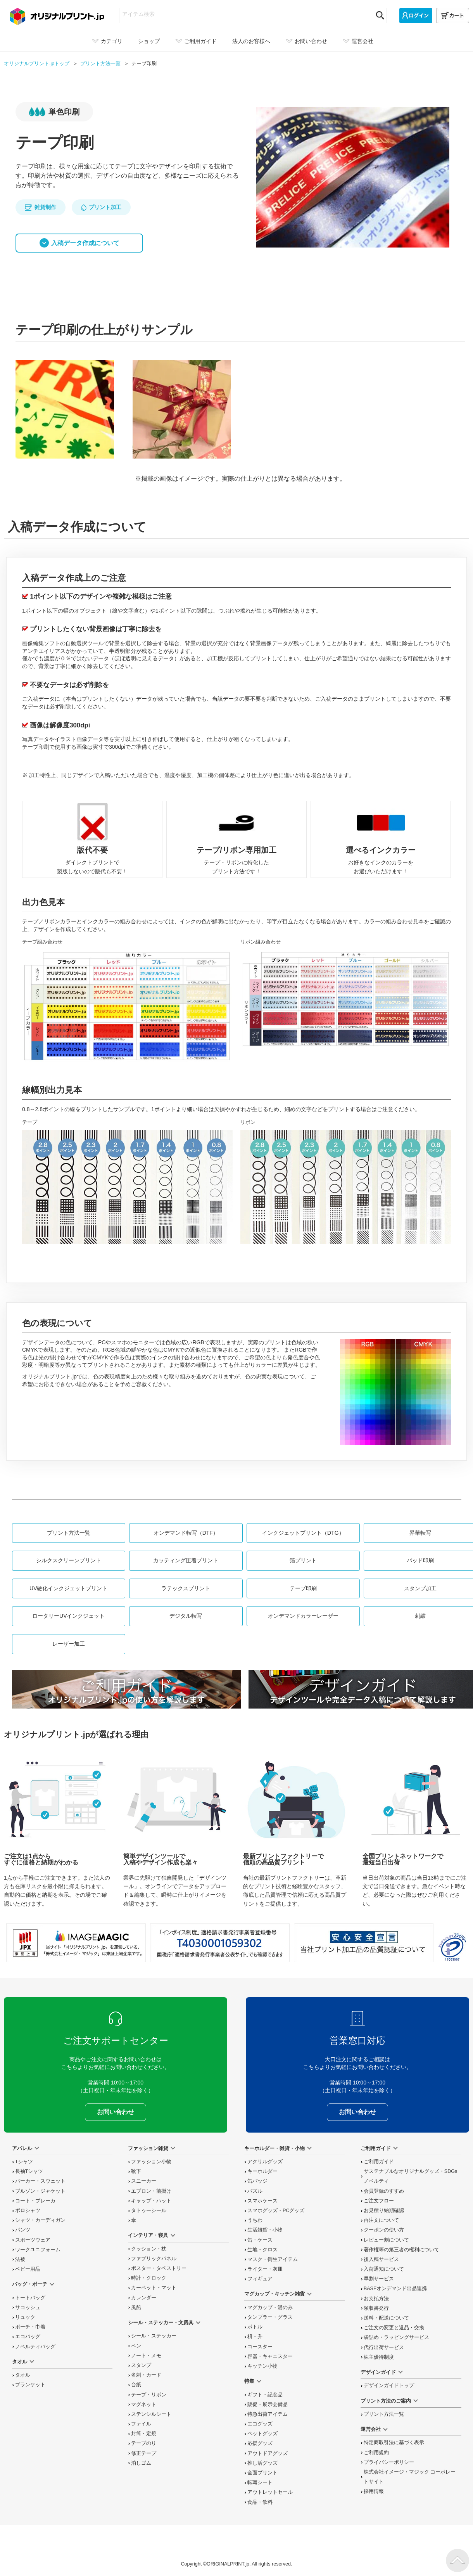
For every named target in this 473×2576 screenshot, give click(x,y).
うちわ (254, 2220)
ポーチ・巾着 (30, 2327)
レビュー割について (386, 2240)
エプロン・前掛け (151, 2191)
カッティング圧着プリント (185, 1560)
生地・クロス (262, 2249)
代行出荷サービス (384, 2347)
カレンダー (143, 2298)
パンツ (22, 2230)
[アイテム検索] (246, 14)
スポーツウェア (32, 2240)
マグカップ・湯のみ (270, 2307)
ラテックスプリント (185, 1588)
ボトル (254, 2327)
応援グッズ (260, 2443)
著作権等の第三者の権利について (401, 2249)
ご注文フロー (379, 2201)
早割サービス (379, 2279)
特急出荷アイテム (267, 2414)
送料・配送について (386, 2318)
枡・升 (254, 2336)
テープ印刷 (303, 1588)
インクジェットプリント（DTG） (303, 1533)
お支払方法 (376, 2298)
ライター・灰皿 (265, 2269)
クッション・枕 (148, 2249)
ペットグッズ (262, 2433)
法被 (20, 2259)
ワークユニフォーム (37, 2249)
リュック (25, 2317)
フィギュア (260, 2279)
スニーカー (143, 2181)
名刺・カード (146, 2375)
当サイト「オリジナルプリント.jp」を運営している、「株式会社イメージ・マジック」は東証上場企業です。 (76, 1942)
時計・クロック (148, 2278)
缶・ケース (260, 2240)
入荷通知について (384, 2269)
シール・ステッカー (153, 2336)
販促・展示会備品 (267, 2404)
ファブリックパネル (153, 2258)
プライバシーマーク (452, 1946)
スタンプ (141, 2365)
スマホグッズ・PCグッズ (276, 2210)
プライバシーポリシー (389, 2462)
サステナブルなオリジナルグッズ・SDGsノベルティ (410, 2176)
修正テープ (143, 2453)
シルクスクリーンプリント (68, 1560)
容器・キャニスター (270, 2356)
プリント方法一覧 (68, 1533)
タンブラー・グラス (270, 2317)
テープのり (143, 2443)
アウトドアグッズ (267, 2453)
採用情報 (374, 2491)
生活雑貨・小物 (265, 2230)
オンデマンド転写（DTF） (186, 1533)
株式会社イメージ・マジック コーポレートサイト (410, 2476)
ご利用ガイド (379, 2161)
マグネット (143, 2404)
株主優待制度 (379, 2357)
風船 (136, 2307)
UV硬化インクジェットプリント (68, 1588)
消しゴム (141, 2463)
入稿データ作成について (85, 243)
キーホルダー (262, 2171)
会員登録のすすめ (384, 2191)
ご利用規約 (376, 2452)
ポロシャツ (27, 2210)
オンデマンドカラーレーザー (303, 1616)
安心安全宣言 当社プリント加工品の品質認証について (363, 1942)
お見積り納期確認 (384, 2210)
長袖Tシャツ (29, 2171)
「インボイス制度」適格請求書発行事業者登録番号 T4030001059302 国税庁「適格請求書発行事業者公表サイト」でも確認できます (220, 1942)
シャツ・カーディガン (40, 2220)
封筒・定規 (143, 2433)
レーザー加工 (68, 1644)
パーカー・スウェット (40, 2181)
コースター (260, 2346)
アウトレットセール (270, 2492)
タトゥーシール (148, 2210)
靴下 (136, 2171)
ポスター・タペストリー (158, 2268)
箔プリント (303, 1560)
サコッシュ (27, 2307)
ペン (136, 2346)
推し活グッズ (262, 2463)
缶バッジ (257, 2181)
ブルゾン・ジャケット (40, 2191)
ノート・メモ (146, 2355)
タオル (22, 2375)
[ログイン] (415, 15)
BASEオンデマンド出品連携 (395, 2288)
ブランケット (30, 2384)
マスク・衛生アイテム (272, 2259)
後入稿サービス (381, 2259)
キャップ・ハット (151, 2201)
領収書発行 (376, 2308)
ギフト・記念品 (265, 2395)
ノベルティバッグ (35, 2346)
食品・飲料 (260, 2502)
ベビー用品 (27, 2269)
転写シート (260, 2482)
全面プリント (262, 2473)
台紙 (136, 2384)
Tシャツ (24, 2161)
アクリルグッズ (265, 2161)
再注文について (381, 2220)
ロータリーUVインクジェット (68, 1616)
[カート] (452, 15)
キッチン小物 (262, 2366)
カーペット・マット (153, 2287)
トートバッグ (30, 2298)
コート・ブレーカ (35, 2201)
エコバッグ (27, 2336)
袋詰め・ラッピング (396, 2337)
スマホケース (262, 2201)
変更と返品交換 (394, 2327)
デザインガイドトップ (389, 2385)
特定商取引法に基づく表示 (394, 2442)
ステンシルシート (151, 2414)
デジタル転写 (185, 1616)
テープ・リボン (148, 2395)
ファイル (141, 2424)
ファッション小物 (151, 2161)
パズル (254, 2191)
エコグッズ (260, 2424)
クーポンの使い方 (384, 2230)
